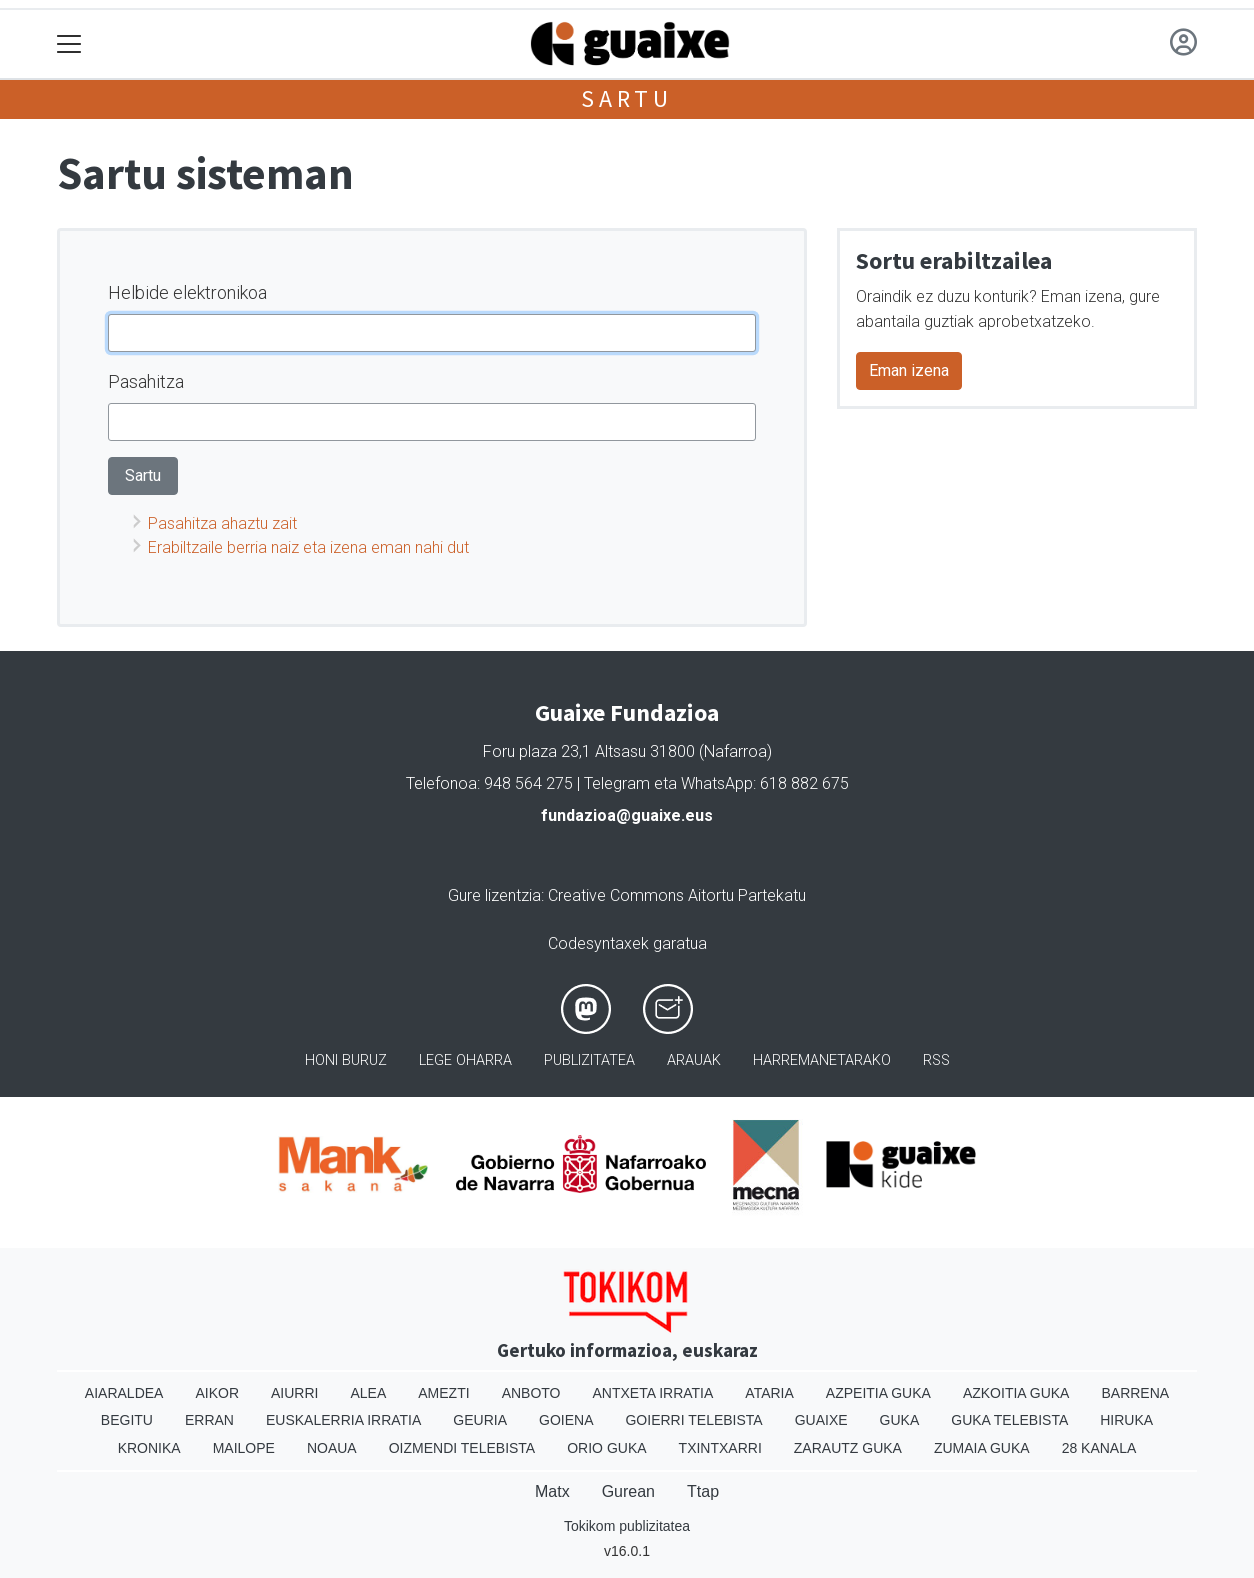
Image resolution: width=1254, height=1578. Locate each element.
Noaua (332, 1448)
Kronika (149, 1448)
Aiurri (294, 1393)
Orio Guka (606, 1448)
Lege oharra (465, 1060)
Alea (368, 1393)
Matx (552, 1491)
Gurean (628, 1491)
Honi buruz (346, 1060)
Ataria (769, 1393)
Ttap (703, 1491)
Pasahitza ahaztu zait (222, 523)
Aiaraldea (124, 1393)
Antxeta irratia (653, 1393)
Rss (936, 1060)
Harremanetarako (822, 1060)
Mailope (244, 1448)
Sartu (627, 98)
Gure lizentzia (494, 895)
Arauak (694, 1060)
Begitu (127, 1420)
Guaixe (821, 1420)
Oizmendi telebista (462, 1448)
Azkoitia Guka (1016, 1393)
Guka (900, 1420)
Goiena (566, 1420)
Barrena (1135, 1393)
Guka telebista (1009, 1420)
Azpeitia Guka (878, 1393)
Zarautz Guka (848, 1448)
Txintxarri (720, 1448)
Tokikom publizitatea (627, 1526)
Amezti (443, 1393)
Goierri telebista (693, 1420)
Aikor (217, 1393)
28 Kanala (1099, 1448)
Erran (209, 1420)
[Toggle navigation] (69, 44)
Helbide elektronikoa (187, 292)
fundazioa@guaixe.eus (627, 815)
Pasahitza (146, 381)
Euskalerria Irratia (343, 1420)
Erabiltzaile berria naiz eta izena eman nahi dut (308, 547)
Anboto (531, 1393)
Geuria (480, 1420)
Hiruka (1126, 1420)
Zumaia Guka (982, 1448)
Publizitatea (589, 1060)
